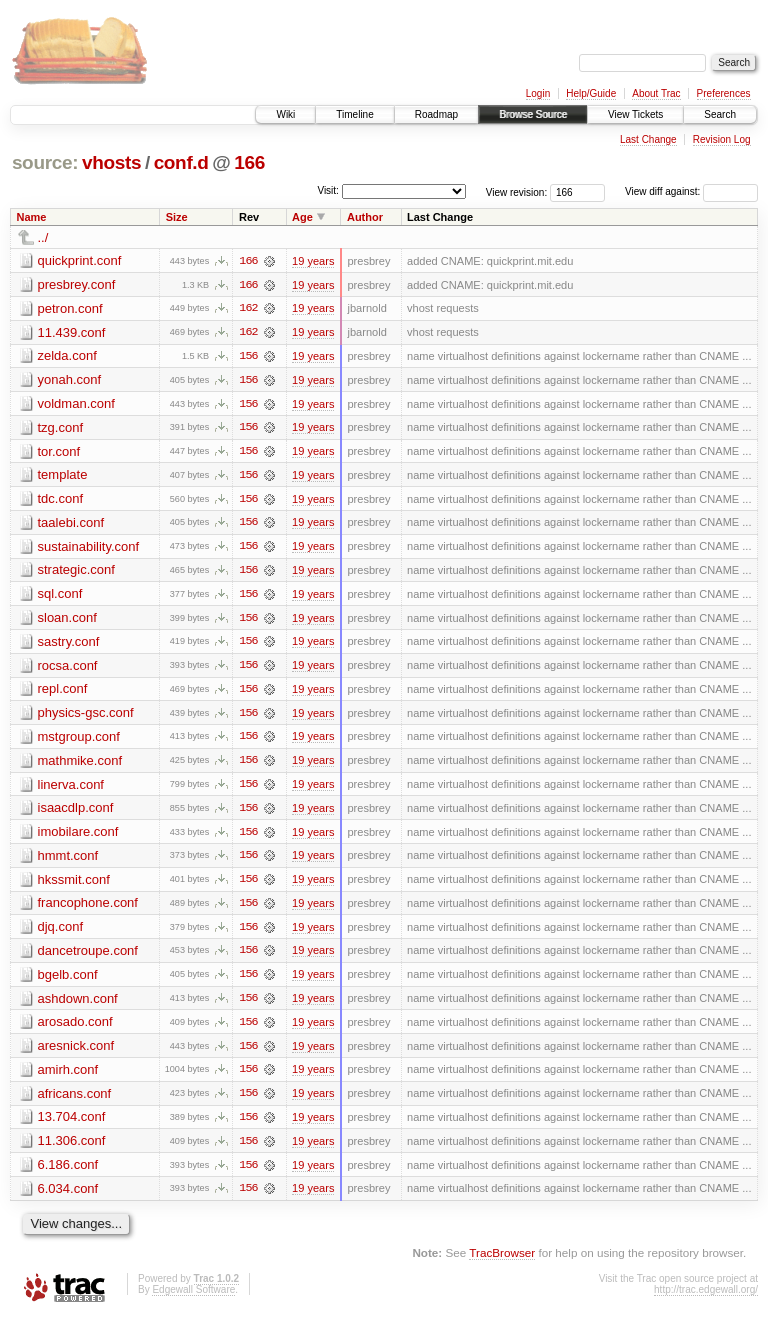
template (63, 476)
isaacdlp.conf (76, 812)
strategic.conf (76, 572)
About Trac (656, 93)
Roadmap (436, 114)
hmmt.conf (68, 860)
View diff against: (691, 191)
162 (248, 309)
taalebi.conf (71, 524)
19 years (313, 261)
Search (720, 114)
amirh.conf (68, 1076)
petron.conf (70, 308)
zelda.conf (67, 356)
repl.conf (63, 692)
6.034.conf (68, 1196)
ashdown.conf (78, 1004)
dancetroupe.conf (88, 956)
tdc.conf (61, 500)
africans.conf (75, 1100)
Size (177, 217)
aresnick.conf (76, 1052)
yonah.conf (70, 380)
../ (43, 237)
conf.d (181, 162)
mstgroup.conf (79, 740)
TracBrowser (502, 1261)
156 (248, 357)
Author (365, 217)
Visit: (328, 190)
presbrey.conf (77, 284)
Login (538, 93)
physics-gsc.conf (86, 716)
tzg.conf (61, 428)
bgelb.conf (68, 980)
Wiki (285, 114)
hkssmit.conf (74, 884)
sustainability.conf (89, 548)
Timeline (354, 114)
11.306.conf (72, 1148)
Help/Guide (591, 93)
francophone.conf (88, 908)
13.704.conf (72, 1124)
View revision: (517, 191)
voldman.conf (76, 404)
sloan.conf (67, 620)
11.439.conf (72, 332)
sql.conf (60, 596)
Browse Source (533, 114)
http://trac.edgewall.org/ (706, 1298)
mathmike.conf (80, 764)
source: (45, 162)
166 (249, 162)
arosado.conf (75, 1028)
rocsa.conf (68, 668)
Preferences (724, 93)
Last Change (648, 139)
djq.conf (61, 932)
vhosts (111, 162)
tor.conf (59, 452)
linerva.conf (71, 788)
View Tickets (635, 114)
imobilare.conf (78, 836)
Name (32, 217)
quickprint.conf (80, 260)
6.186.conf (68, 1172)
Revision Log (722, 139)
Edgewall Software (193, 1298)
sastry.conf (69, 644)
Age (302, 217)
